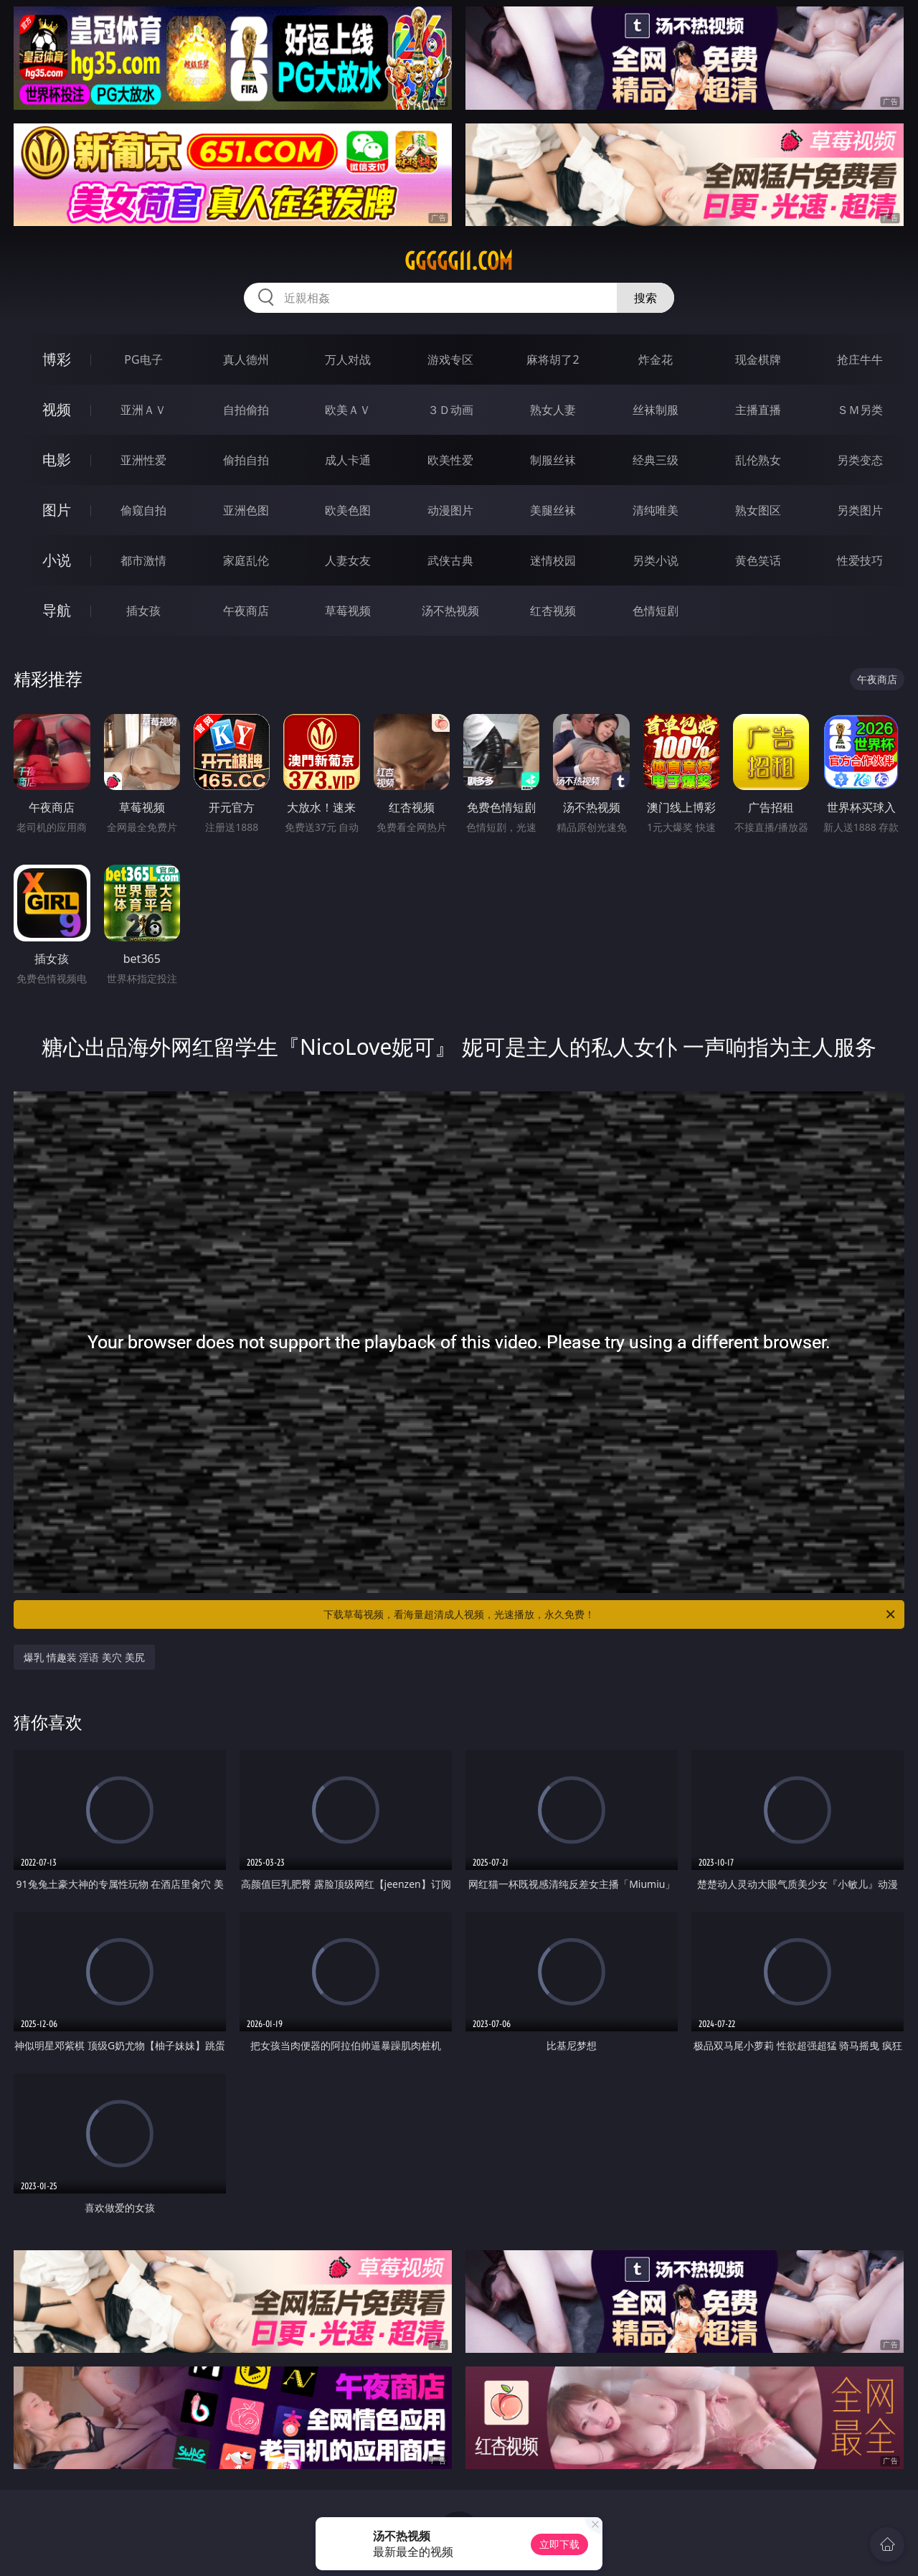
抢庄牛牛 (860, 359)
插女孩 (143, 611)
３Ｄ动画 (450, 410)
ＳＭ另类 (860, 410)
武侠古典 (450, 560)
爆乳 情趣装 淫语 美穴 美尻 (84, 1657)
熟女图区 (758, 510)
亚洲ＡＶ (143, 410)
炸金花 (655, 359)
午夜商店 (246, 611)
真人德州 (246, 359)
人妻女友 (348, 560)
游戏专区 (450, 359)
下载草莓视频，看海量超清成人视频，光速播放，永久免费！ (610, 1614)
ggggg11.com (458, 261)
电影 (56, 459)
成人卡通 (348, 460)
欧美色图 (348, 510)
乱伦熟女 (758, 460)
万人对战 (348, 359)
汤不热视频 (450, 611)
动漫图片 (450, 510)
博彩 (56, 359)
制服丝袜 (553, 460)
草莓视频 (348, 611)
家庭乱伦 (246, 560)
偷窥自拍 (143, 510)
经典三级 (655, 460)
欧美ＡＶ (348, 410)
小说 (56, 560)
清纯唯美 (655, 510)
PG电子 (143, 359)
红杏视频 (553, 611)
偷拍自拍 (246, 460)
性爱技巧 (860, 560)
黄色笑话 (758, 560)
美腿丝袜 (553, 510)
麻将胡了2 (552, 359)
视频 (56, 409)
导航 (56, 610)
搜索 (645, 298)
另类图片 (860, 510)
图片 (56, 510)
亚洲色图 (246, 510)
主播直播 (758, 410)
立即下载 (559, 2544)
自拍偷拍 (246, 410)
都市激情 (143, 560)
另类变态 (860, 460)
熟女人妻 (553, 410)
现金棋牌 (758, 359)
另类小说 (655, 560)
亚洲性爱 (143, 460)
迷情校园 (553, 560)
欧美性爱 (450, 460)
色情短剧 (655, 611)
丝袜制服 (655, 410)
